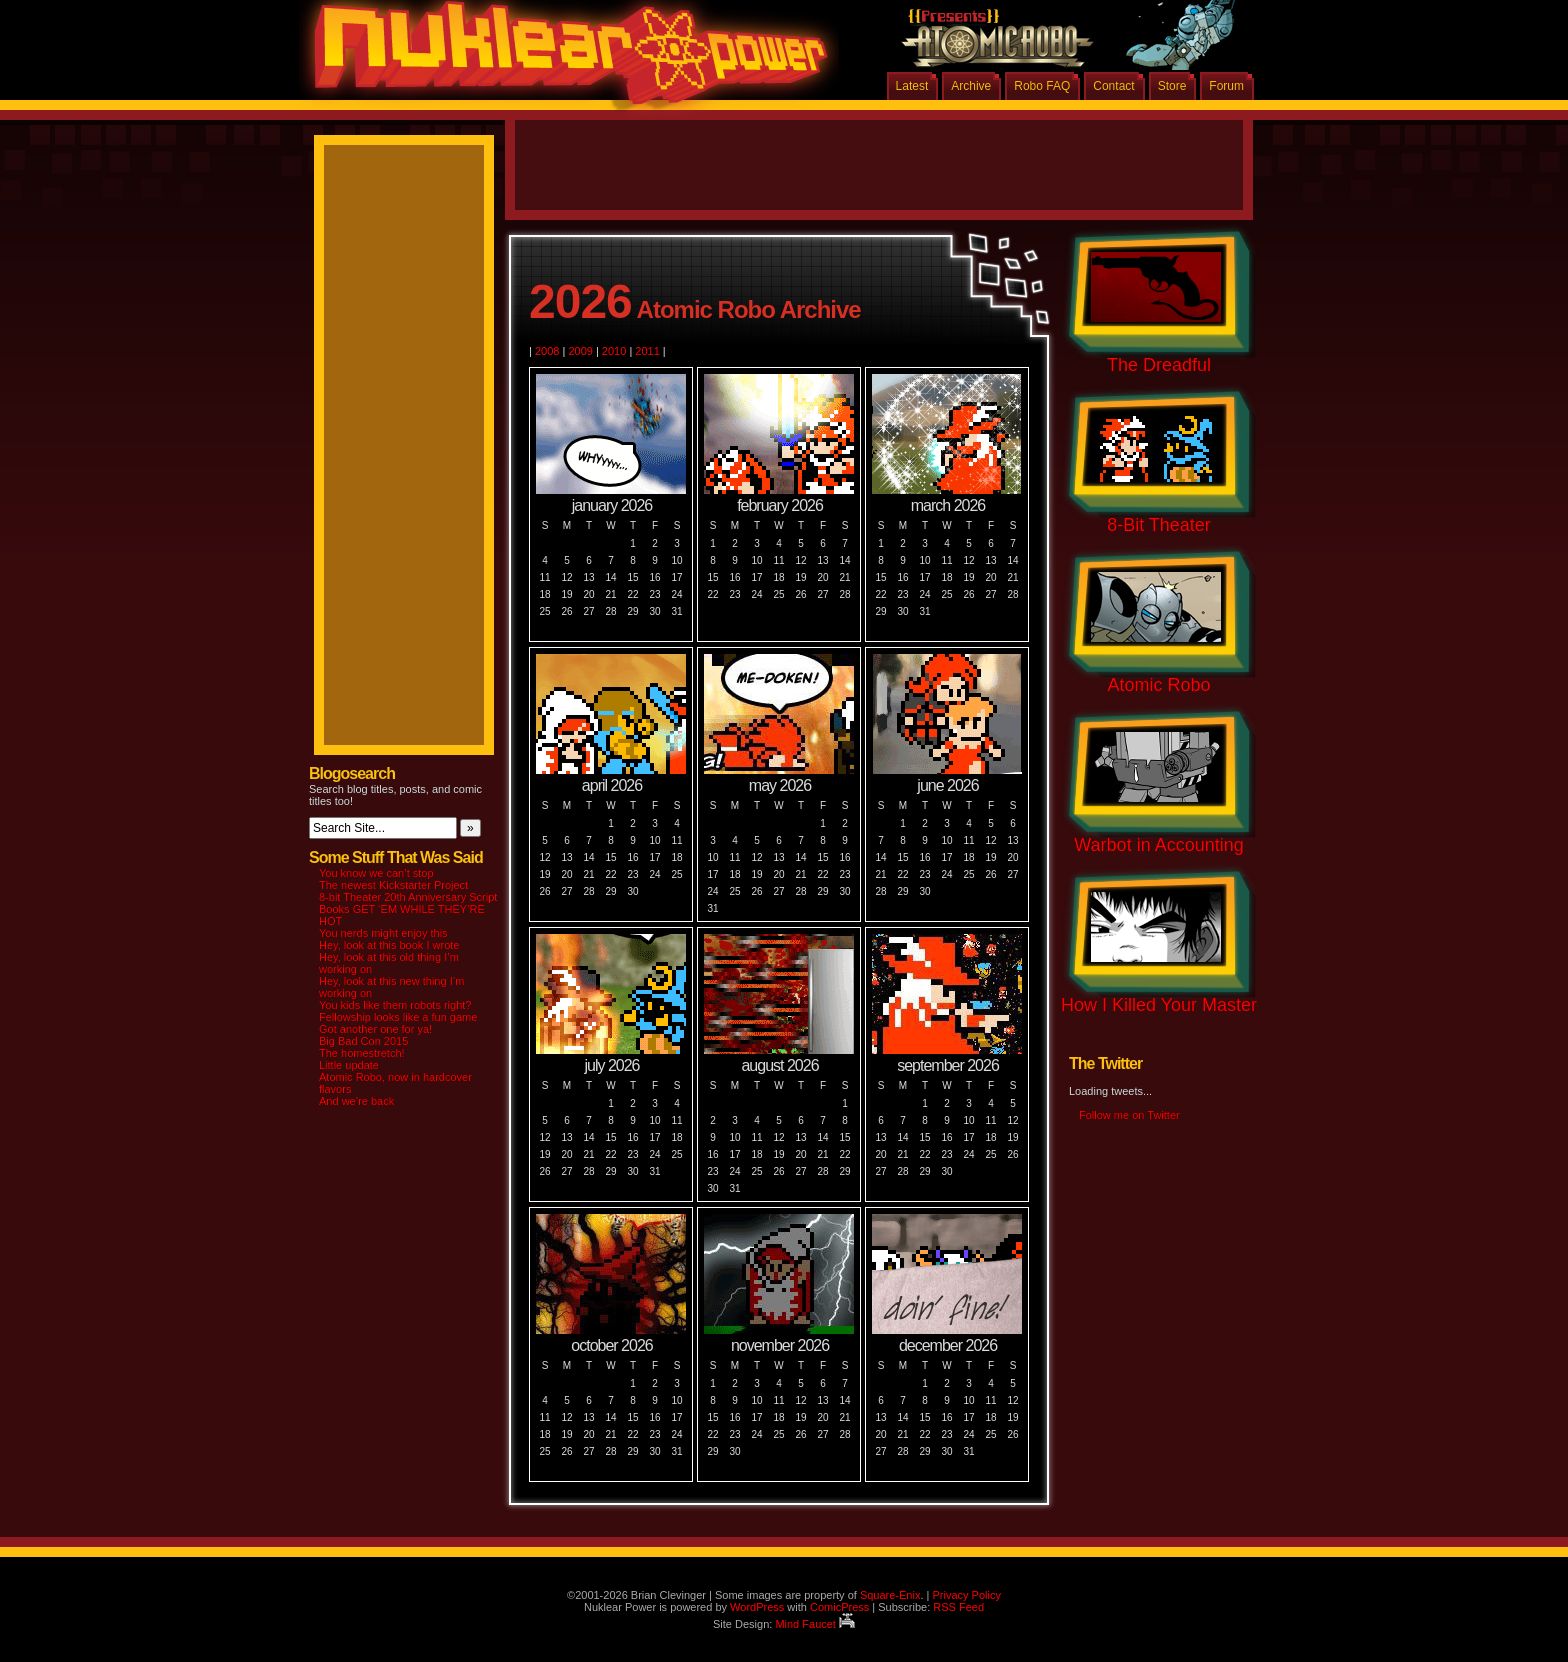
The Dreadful (1159, 365)
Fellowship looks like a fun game (398, 1017)
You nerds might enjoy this (383, 933)
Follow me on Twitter (1129, 1115)
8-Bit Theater (1159, 525)
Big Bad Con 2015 (363, 1041)
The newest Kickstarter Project (393, 885)
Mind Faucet (815, 1624)
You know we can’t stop (376, 873)
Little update (349, 1065)
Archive (971, 86)
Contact (1113, 86)
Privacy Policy (966, 1595)
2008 (547, 351)
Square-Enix (890, 1595)
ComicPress (839, 1607)
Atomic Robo (1158, 685)
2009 (580, 351)
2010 (614, 351)
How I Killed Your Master (1159, 1005)
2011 (647, 351)
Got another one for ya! (375, 1029)
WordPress (757, 1607)
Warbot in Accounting (1158, 845)
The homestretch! (362, 1053)
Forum (1226, 86)
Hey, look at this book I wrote (389, 945)
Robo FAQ (1042, 86)
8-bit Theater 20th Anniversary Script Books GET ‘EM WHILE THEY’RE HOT (408, 909)
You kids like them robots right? (395, 1005)
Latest (912, 86)
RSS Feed (958, 1607)
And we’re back (356, 1101)
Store (1172, 86)
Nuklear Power (564, 60)
